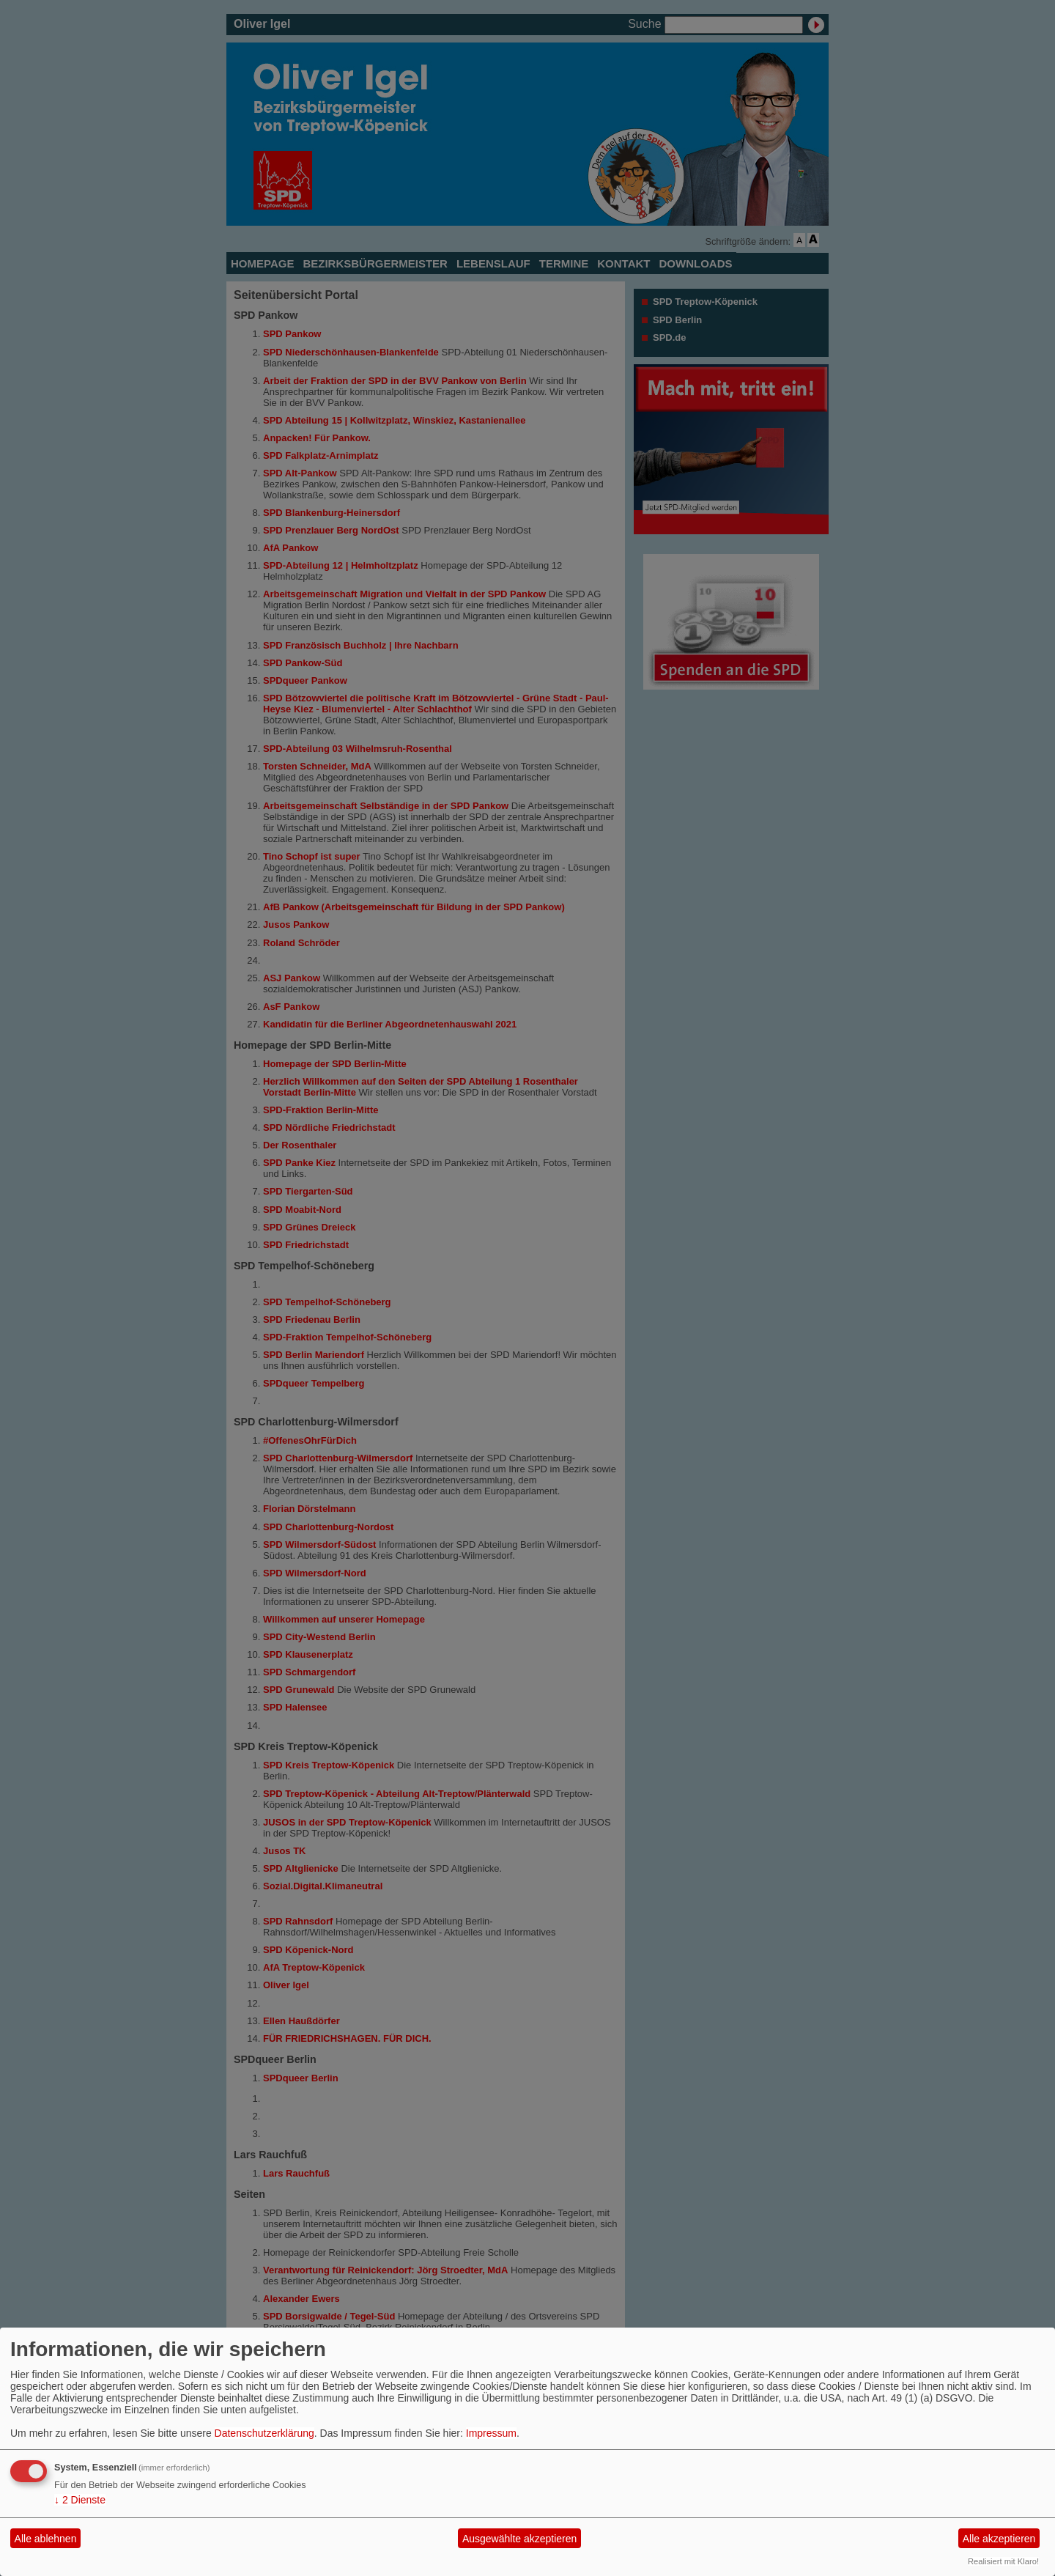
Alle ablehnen (46, 2538)
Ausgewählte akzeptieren (519, 2538)
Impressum (491, 2433)
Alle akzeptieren (999, 2538)
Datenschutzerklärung (264, 2433)
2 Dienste (80, 2500)
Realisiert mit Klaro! (1003, 2561)
